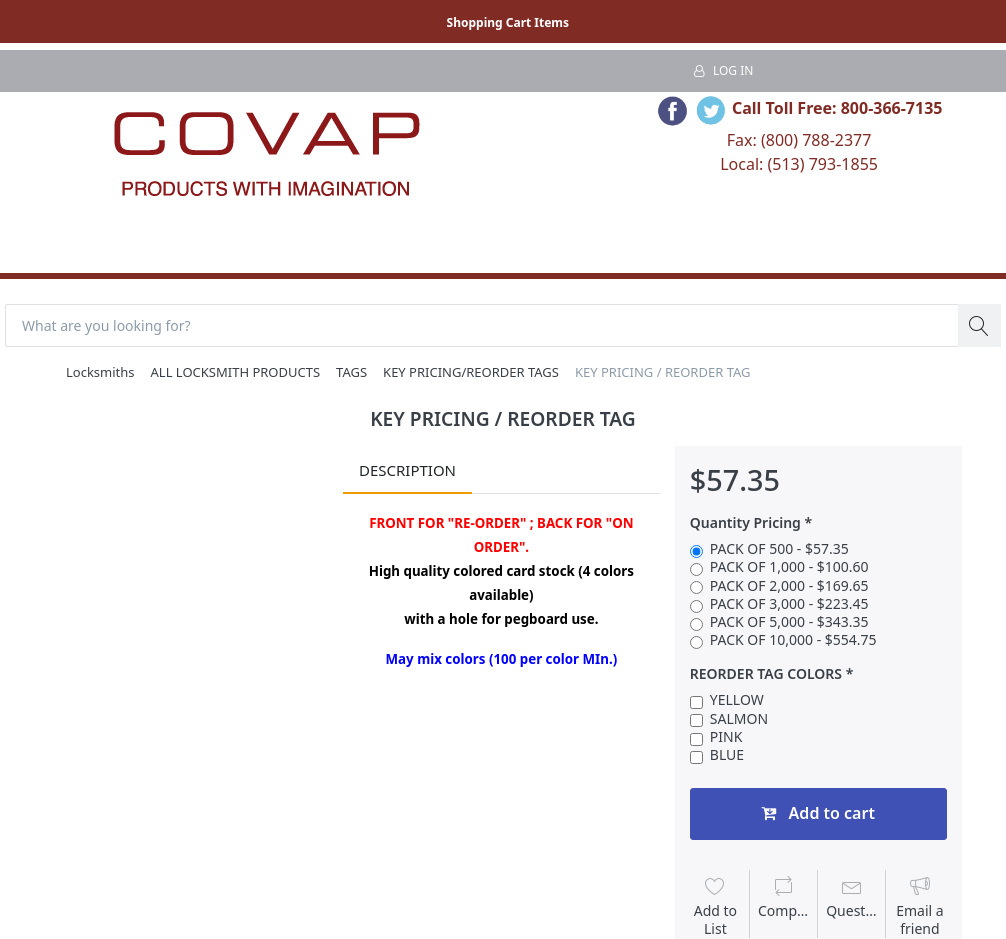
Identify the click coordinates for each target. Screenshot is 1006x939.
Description (407, 470)
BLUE (727, 755)
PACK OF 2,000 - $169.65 (789, 586)
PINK (726, 737)
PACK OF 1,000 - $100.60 (789, 567)
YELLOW (737, 700)
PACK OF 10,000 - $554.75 (793, 640)
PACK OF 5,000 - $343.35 (789, 622)
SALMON (739, 719)
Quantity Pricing (745, 523)
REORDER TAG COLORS (766, 674)
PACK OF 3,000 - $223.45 (789, 604)
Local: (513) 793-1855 (799, 164)
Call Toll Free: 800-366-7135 (837, 108)
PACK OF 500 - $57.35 (779, 549)
